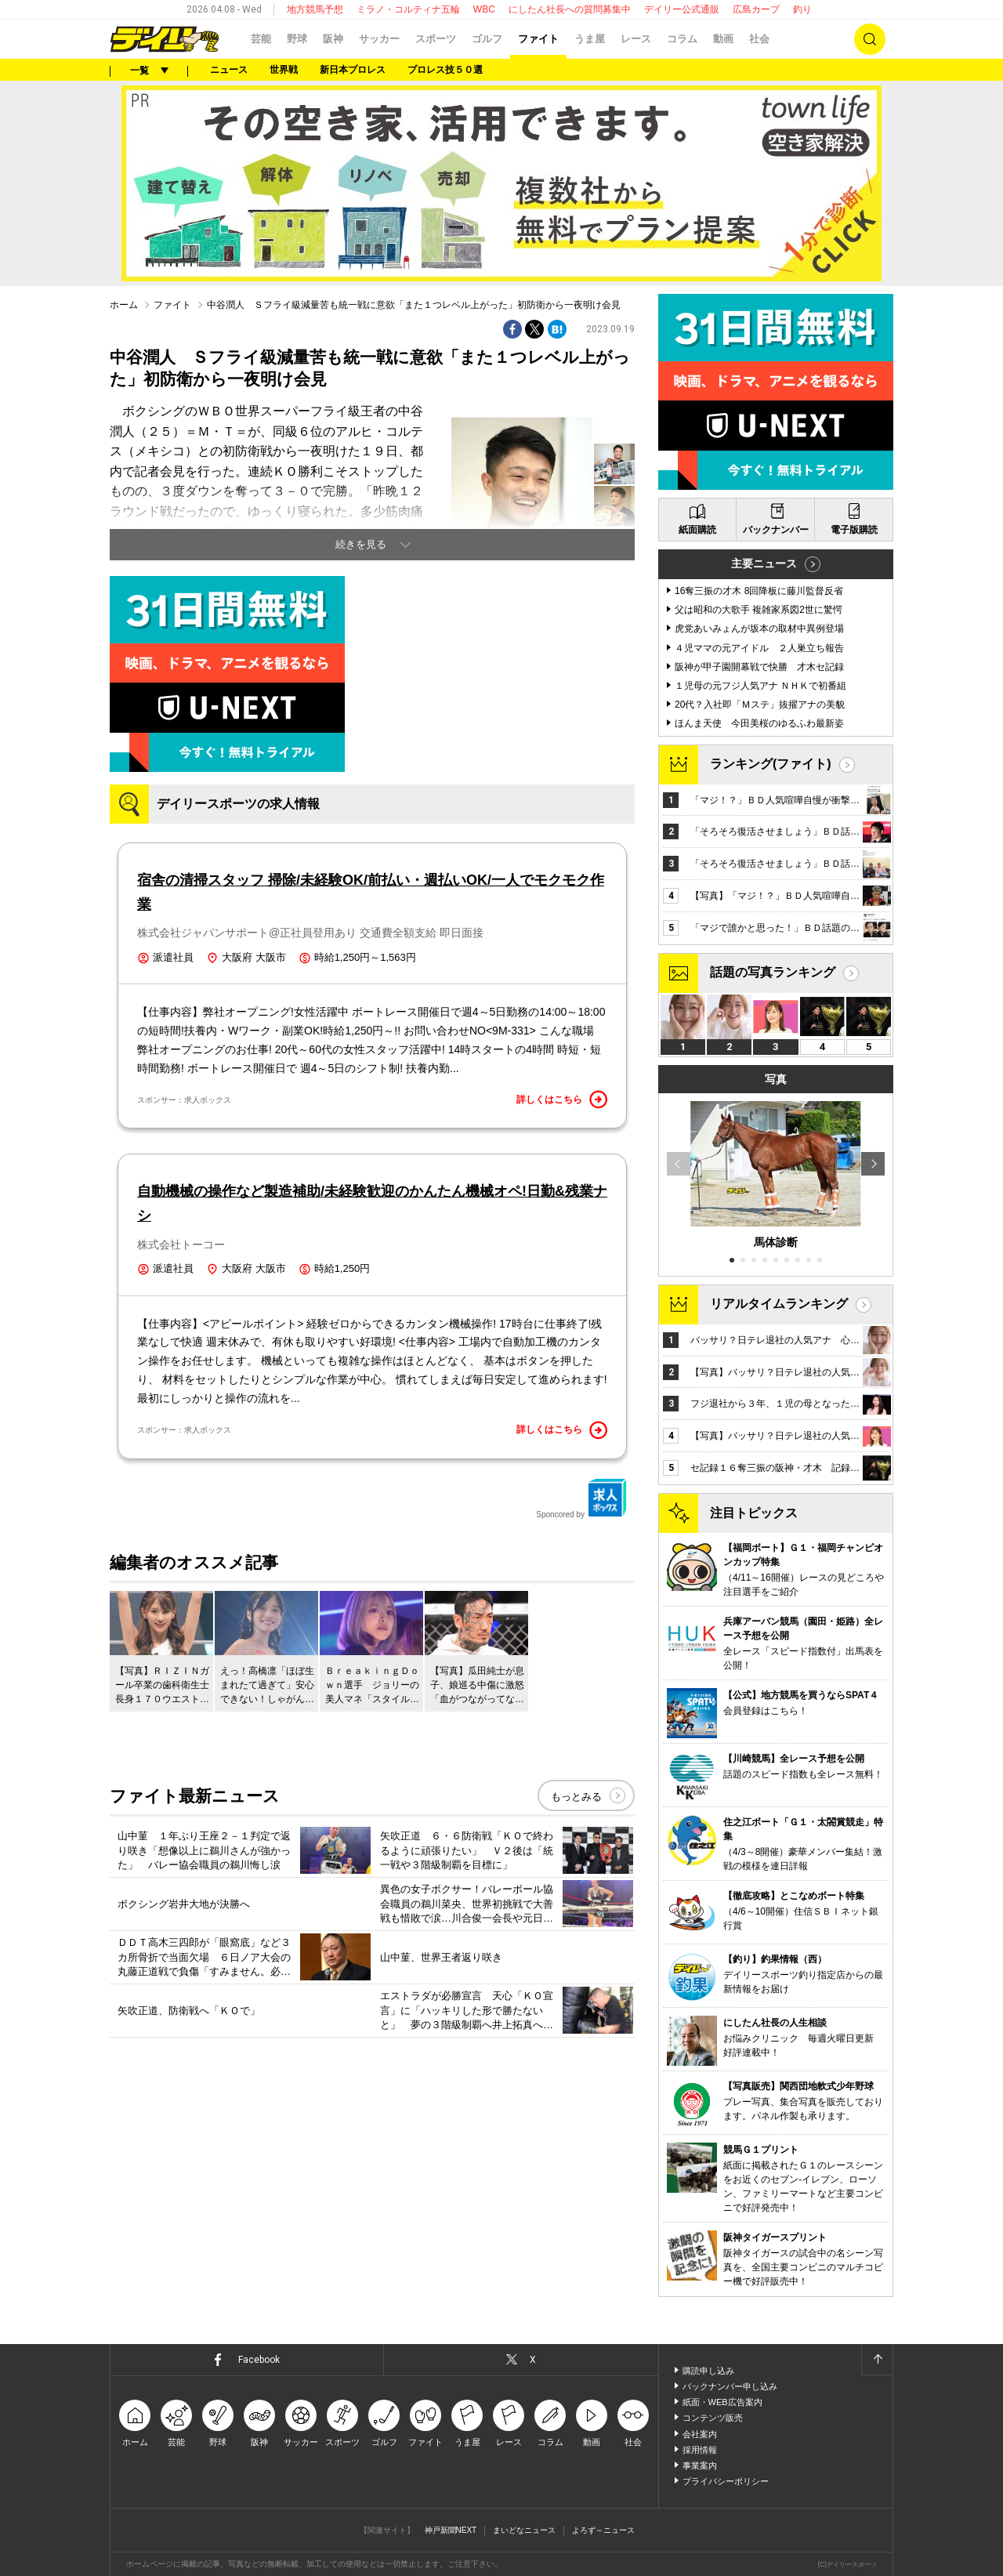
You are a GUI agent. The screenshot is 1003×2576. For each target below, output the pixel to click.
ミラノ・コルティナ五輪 (408, 9)
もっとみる (576, 1796)
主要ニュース (764, 563)
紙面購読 (697, 529)
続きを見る (360, 544)
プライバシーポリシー (726, 2481)
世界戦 (284, 69)
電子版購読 (854, 529)
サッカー (379, 39)
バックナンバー (776, 529)
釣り (802, 9)
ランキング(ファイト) (770, 763)
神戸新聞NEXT (451, 2530)
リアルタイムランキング (779, 1303)
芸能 (261, 39)
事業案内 (700, 2465)
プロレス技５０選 (445, 69)
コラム (682, 39)
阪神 (333, 39)
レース (636, 39)
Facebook (259, 2359)
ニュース (229, 69)
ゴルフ (487, 39)
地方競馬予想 (315, 9)
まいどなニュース (524, 2530)
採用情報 (700, 2450)
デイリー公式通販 (681, 9)
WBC (484, 9)
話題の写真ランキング (772, 972)
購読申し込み (708, 2370)
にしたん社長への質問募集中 (570, 9)
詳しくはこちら (561, 1099)
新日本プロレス (353, 69)
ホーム (124, 304)
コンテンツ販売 (713, 2417)
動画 (723, 39)
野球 (297, 39)
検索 (869, 39)
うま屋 (589, 39)
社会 (759, 39)
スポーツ (435, 39)
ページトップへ (877, 2359)
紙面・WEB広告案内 (722, 2402)
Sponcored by (581, 1498)
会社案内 (700, 2434)
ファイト (538, 39)
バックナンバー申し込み (730, 2386)
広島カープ (756, 9)
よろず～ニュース (603, 2530)
